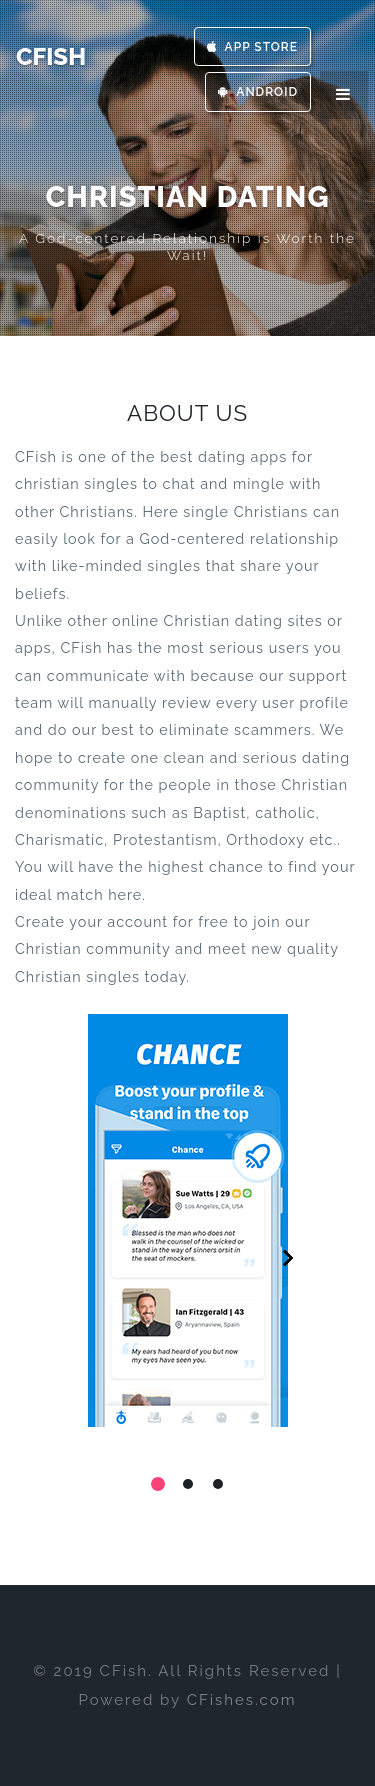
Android (258, 92)
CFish (51, 56)
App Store (252, 47)
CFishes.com (242, 1700)
